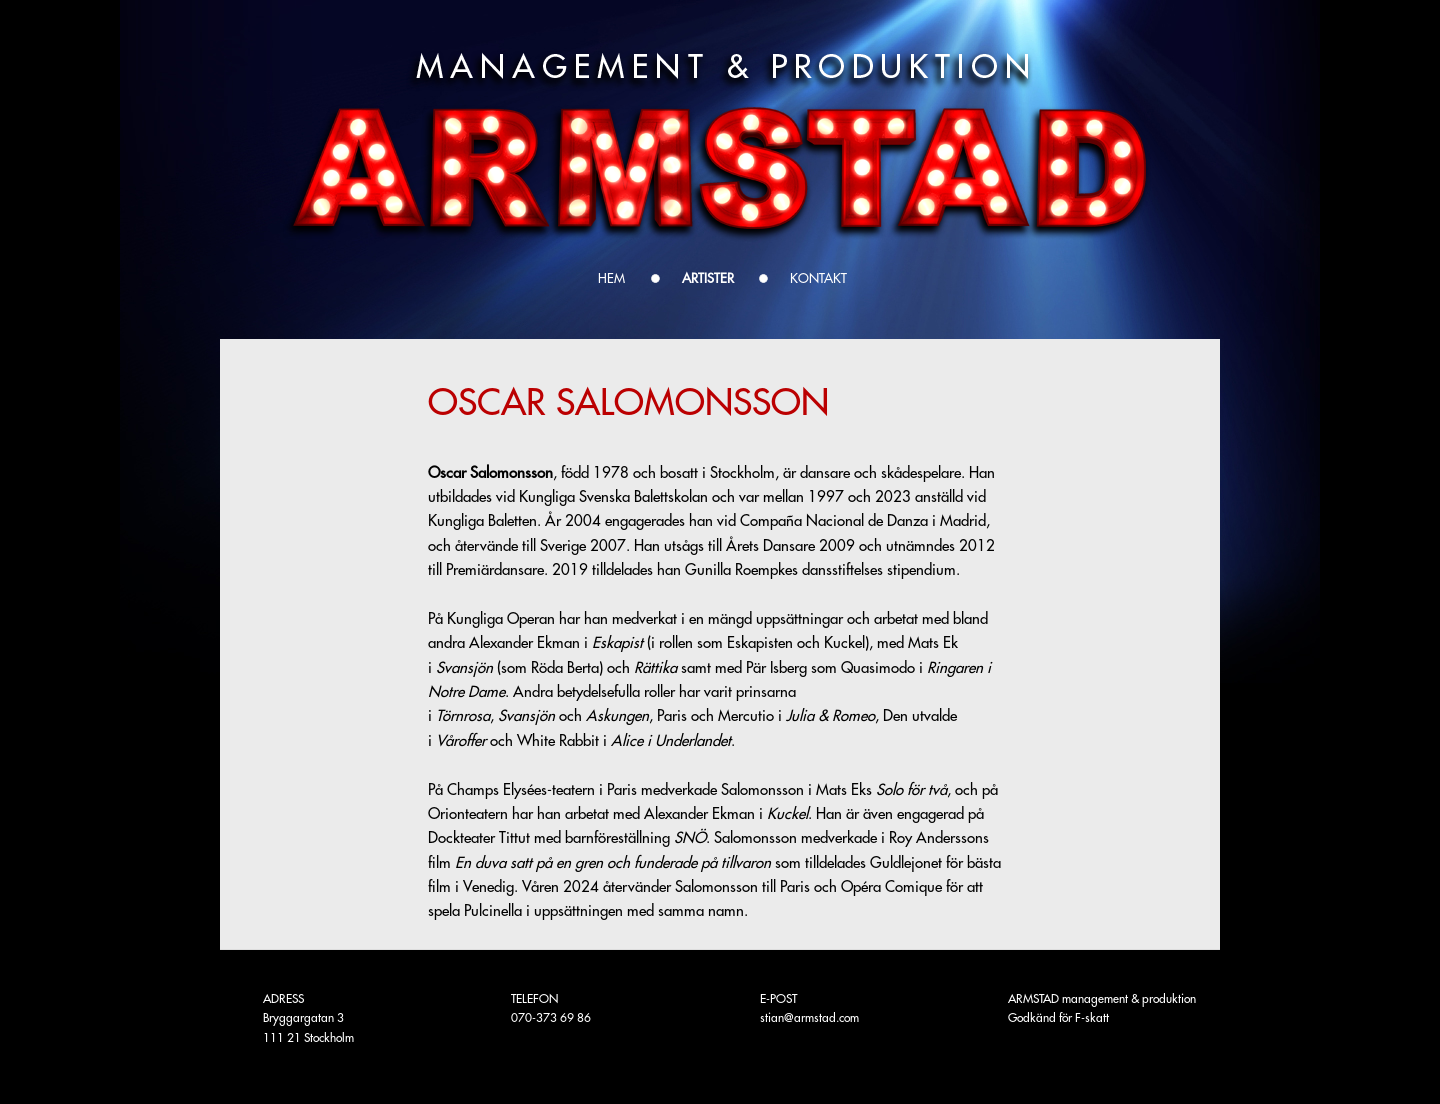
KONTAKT (818, 278)
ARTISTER (708, 278)
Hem (611, 278)
